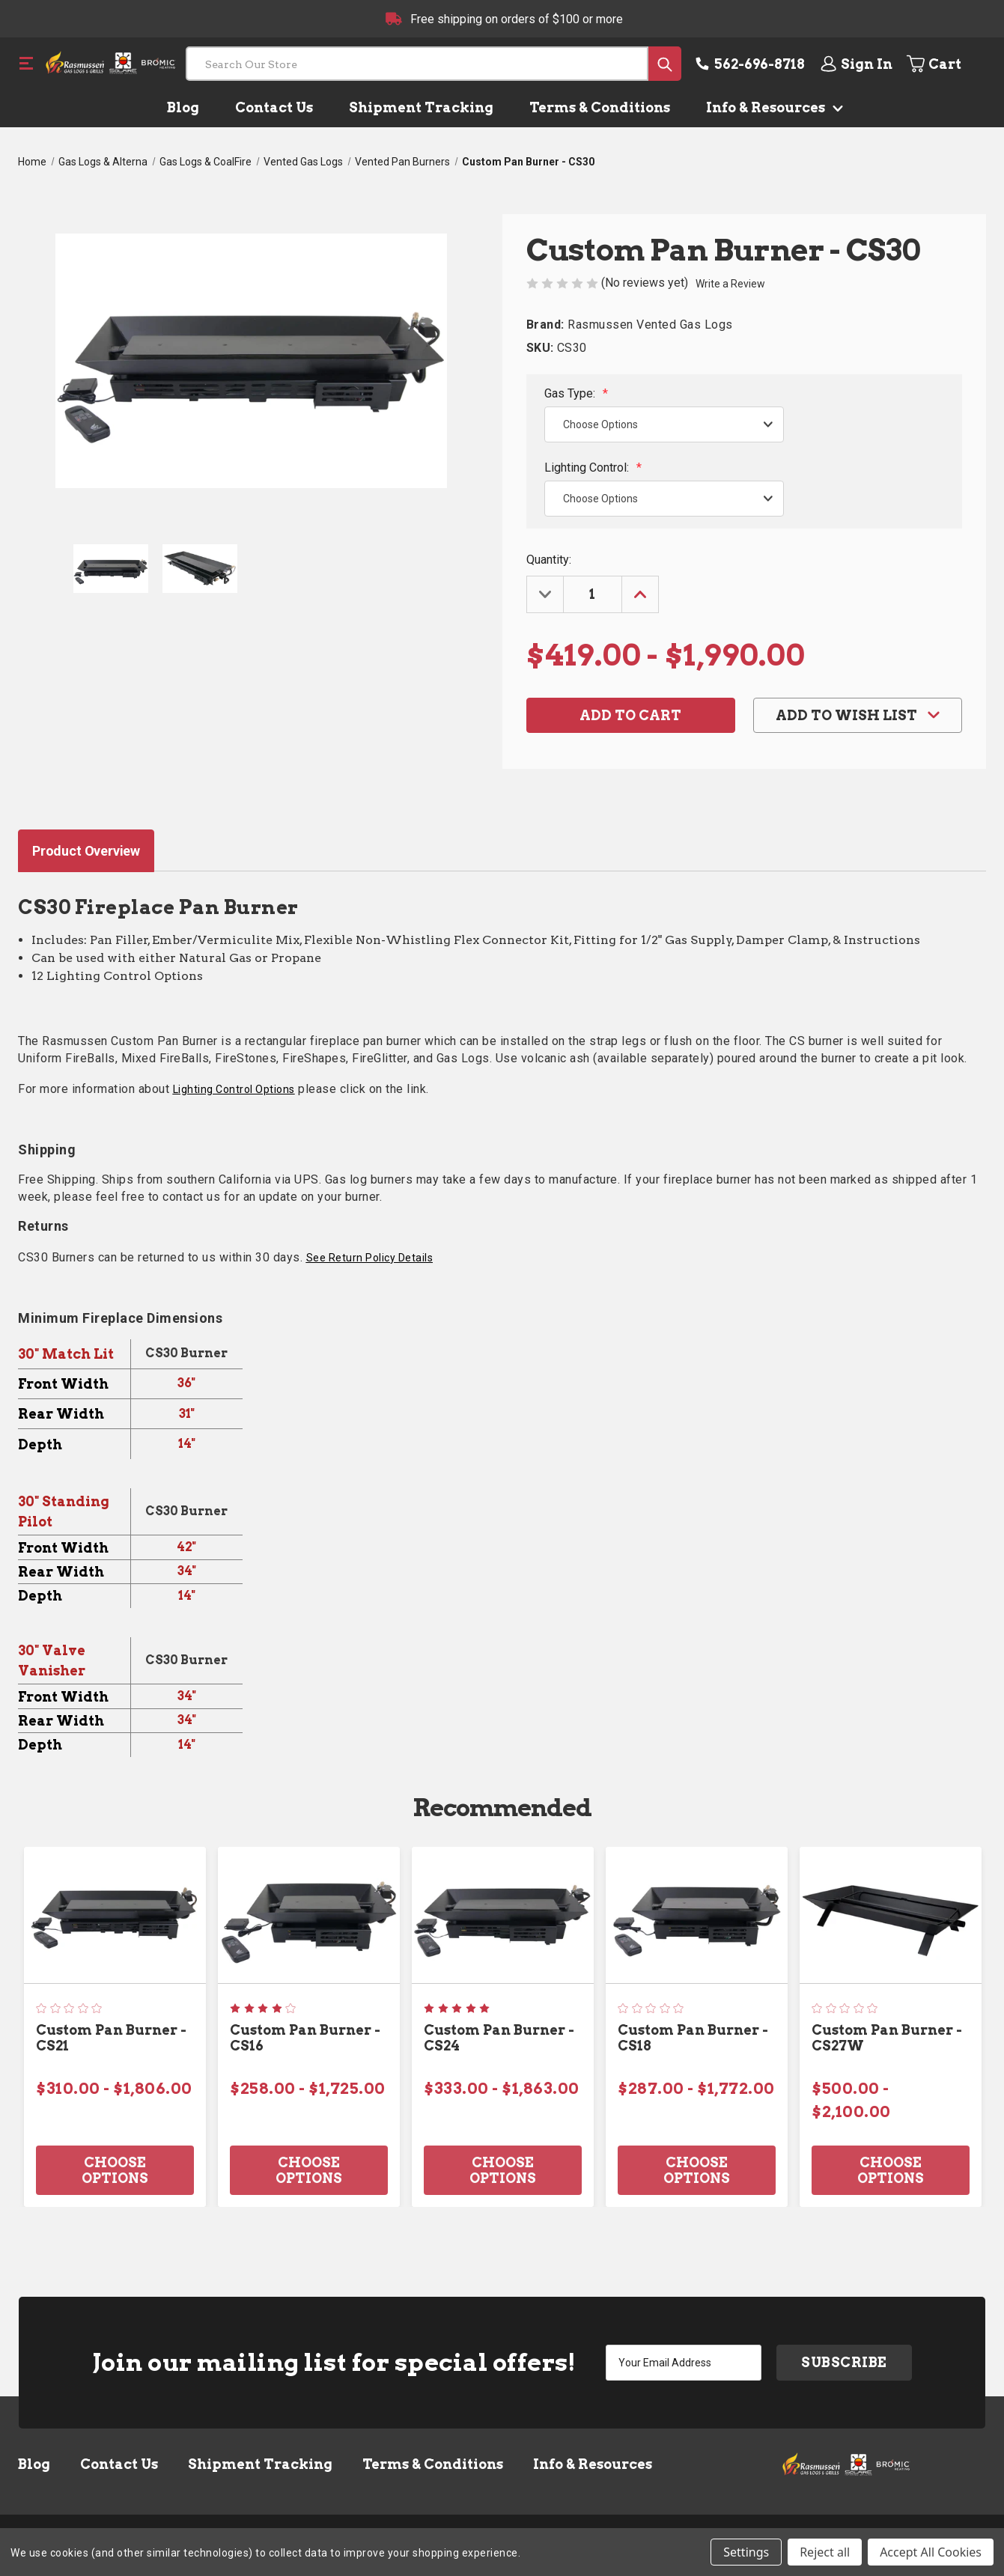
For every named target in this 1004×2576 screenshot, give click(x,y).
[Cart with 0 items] (945, 64)
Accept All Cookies (931, 2552)
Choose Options (115, 2170)
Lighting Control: (593, 467)
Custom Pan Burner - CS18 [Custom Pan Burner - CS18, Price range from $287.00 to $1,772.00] (693, 2037)
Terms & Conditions (599, 107)
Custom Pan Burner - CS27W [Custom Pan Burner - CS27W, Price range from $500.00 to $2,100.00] (887, 2037)
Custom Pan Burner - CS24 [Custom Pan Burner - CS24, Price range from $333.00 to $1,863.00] (499, 2037)
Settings (746, 2552)
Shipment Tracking (421, 107)
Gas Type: (576, 393)
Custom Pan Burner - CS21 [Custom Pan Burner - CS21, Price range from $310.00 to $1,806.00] (111, 2037)
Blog (183, 107)
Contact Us (274, 107)
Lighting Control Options (234, 1089)
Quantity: (548, 559)
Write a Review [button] (730, 284)
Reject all (825, 2552)
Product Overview (86, 851)
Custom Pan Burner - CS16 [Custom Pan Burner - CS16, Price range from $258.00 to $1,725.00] (305, 2037)
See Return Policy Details (369, 1258)
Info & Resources (771, 107)
